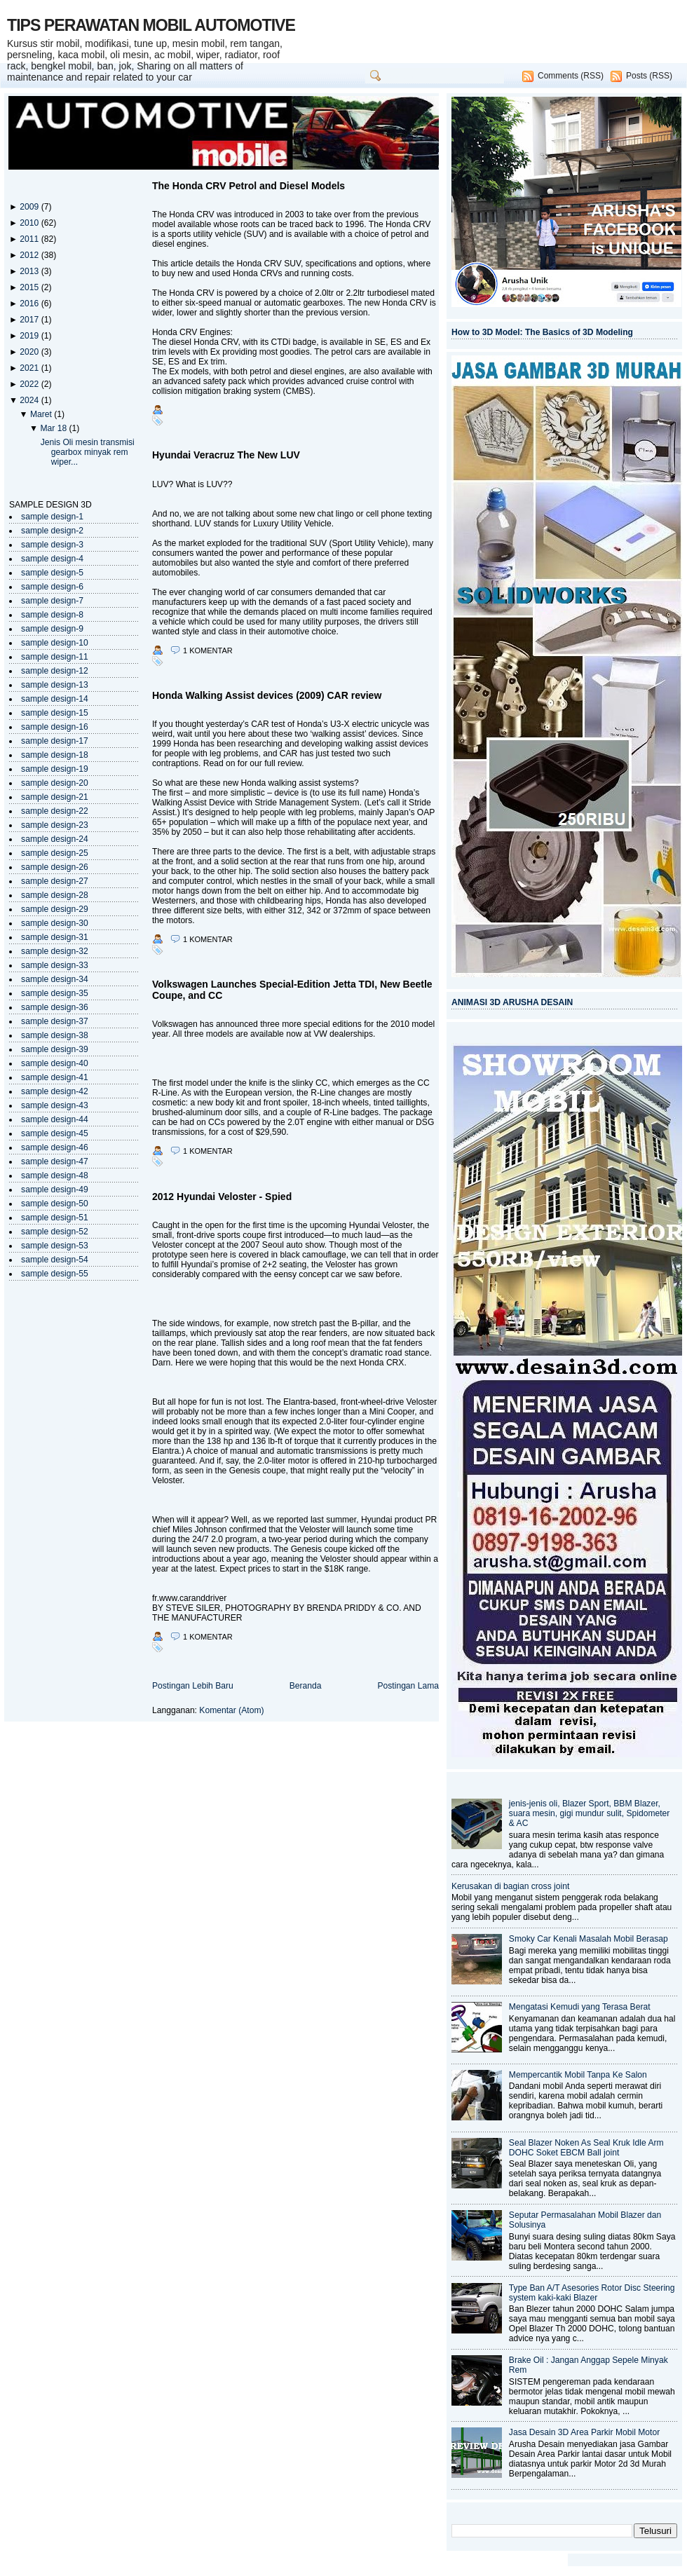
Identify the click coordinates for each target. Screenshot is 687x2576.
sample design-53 (54, 1245)
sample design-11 (54, 657)
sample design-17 (54, 741)
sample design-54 (54, 1260)
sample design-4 (52, 559)
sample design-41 (54, 1077)
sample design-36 (54, 1007)
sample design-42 (54, 1091)
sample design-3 (52, 545)
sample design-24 (54, 839)
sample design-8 (52, 615)
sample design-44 (54, 1119)
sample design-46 (54, 1147)
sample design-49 (54, 1189)
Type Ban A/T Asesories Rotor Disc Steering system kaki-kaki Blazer (592, 2293)
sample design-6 (52, 587)
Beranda (306, 1686)
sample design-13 (54, 685)
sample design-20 (54, 783)
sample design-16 (54, 727)
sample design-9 (52, 629)
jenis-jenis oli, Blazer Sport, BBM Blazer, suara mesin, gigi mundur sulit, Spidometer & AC (589, 1813)
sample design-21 (54, 797)
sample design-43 (54, 1105)
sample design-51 (54, 1217)
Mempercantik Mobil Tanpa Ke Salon (578, 2075)
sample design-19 (54, 769)
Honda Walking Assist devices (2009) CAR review (266, 695)
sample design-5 (52, 573)
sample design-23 (54, 825)
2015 (30, 287)
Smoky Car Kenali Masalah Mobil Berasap (588, 1939)
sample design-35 (54, 993)
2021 (30, 368)
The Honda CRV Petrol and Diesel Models (248, 185)
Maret (42, 414)
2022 (30, 384)
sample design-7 (52, 601)
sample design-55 (54, 1274)
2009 (30, 207)
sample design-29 (54, 909)
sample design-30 (54, 923)
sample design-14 (54, 699)
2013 (30, 271)
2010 (30, 223)
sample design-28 (54, 895)
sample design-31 (54, 937)
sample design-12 (54, 671)
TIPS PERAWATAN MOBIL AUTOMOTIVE (151, 25)
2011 (30, 239)
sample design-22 (54, 811)
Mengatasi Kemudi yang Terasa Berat (580, 2007)
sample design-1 (52, 517)
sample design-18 (54, 755)
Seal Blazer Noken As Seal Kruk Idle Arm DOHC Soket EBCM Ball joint (586, 2148)
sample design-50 (54, 1203)
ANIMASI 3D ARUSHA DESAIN (512, 1002)
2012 (30, 255)
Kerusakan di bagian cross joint (510, 1886)
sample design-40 (54, 1063)
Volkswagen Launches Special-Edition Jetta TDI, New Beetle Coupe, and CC (292, 990)
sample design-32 (54, 951)
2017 (30, 320)
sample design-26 (54, 867)
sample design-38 (54, 1035)
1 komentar (208, 650)
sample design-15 (54, 713)
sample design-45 (54, 1133)
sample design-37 (54, 1021)
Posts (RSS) (649, 76)
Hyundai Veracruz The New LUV (226, 455)
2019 (30, 336)
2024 (30, 400)
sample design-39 (54, 1049)
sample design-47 (54, 1161)
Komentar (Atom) (231, 1710)
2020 (30, 352)
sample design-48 (54, 1175)
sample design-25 (54, 853)
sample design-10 (54, 643)
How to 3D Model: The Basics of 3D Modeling (542, 332)
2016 (30, 303)
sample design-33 (54, 965)
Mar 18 (54, 428)
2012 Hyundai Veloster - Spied (222, 1196)
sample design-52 (54, 1231)
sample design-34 (54, 979)
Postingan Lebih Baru (192, 1686)
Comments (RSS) (571, 76)
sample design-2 (52, 531)
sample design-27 (54, 881)
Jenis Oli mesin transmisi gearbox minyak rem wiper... (88, 452)
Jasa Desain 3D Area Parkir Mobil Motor (584, 2432)
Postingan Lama (408, 1686)
